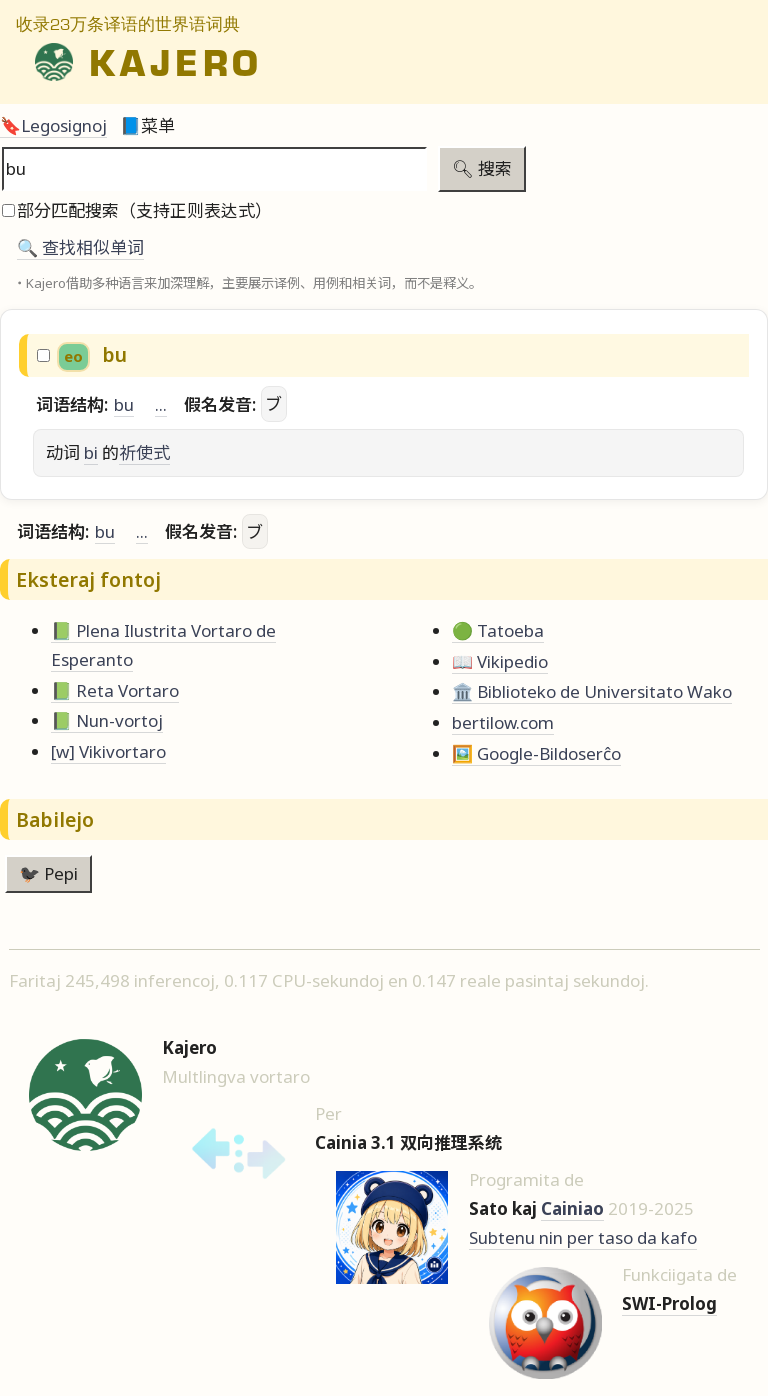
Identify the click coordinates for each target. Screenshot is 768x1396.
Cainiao (572, 1208)
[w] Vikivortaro (108, 751)
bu (124, 404)
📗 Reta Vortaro (115, 690)
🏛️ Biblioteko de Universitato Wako (592, 691)
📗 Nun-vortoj (107, 720)
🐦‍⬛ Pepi (48, 873)
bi (91, 452)
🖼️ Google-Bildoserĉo (536, 753)
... (161, 404)
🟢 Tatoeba (498, 630)
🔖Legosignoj (53, 125)
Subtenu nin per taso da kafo (583, 1237)
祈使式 (144, 452)
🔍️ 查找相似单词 (80, 247)
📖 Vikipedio (500, 661)
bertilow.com (503, 722)
